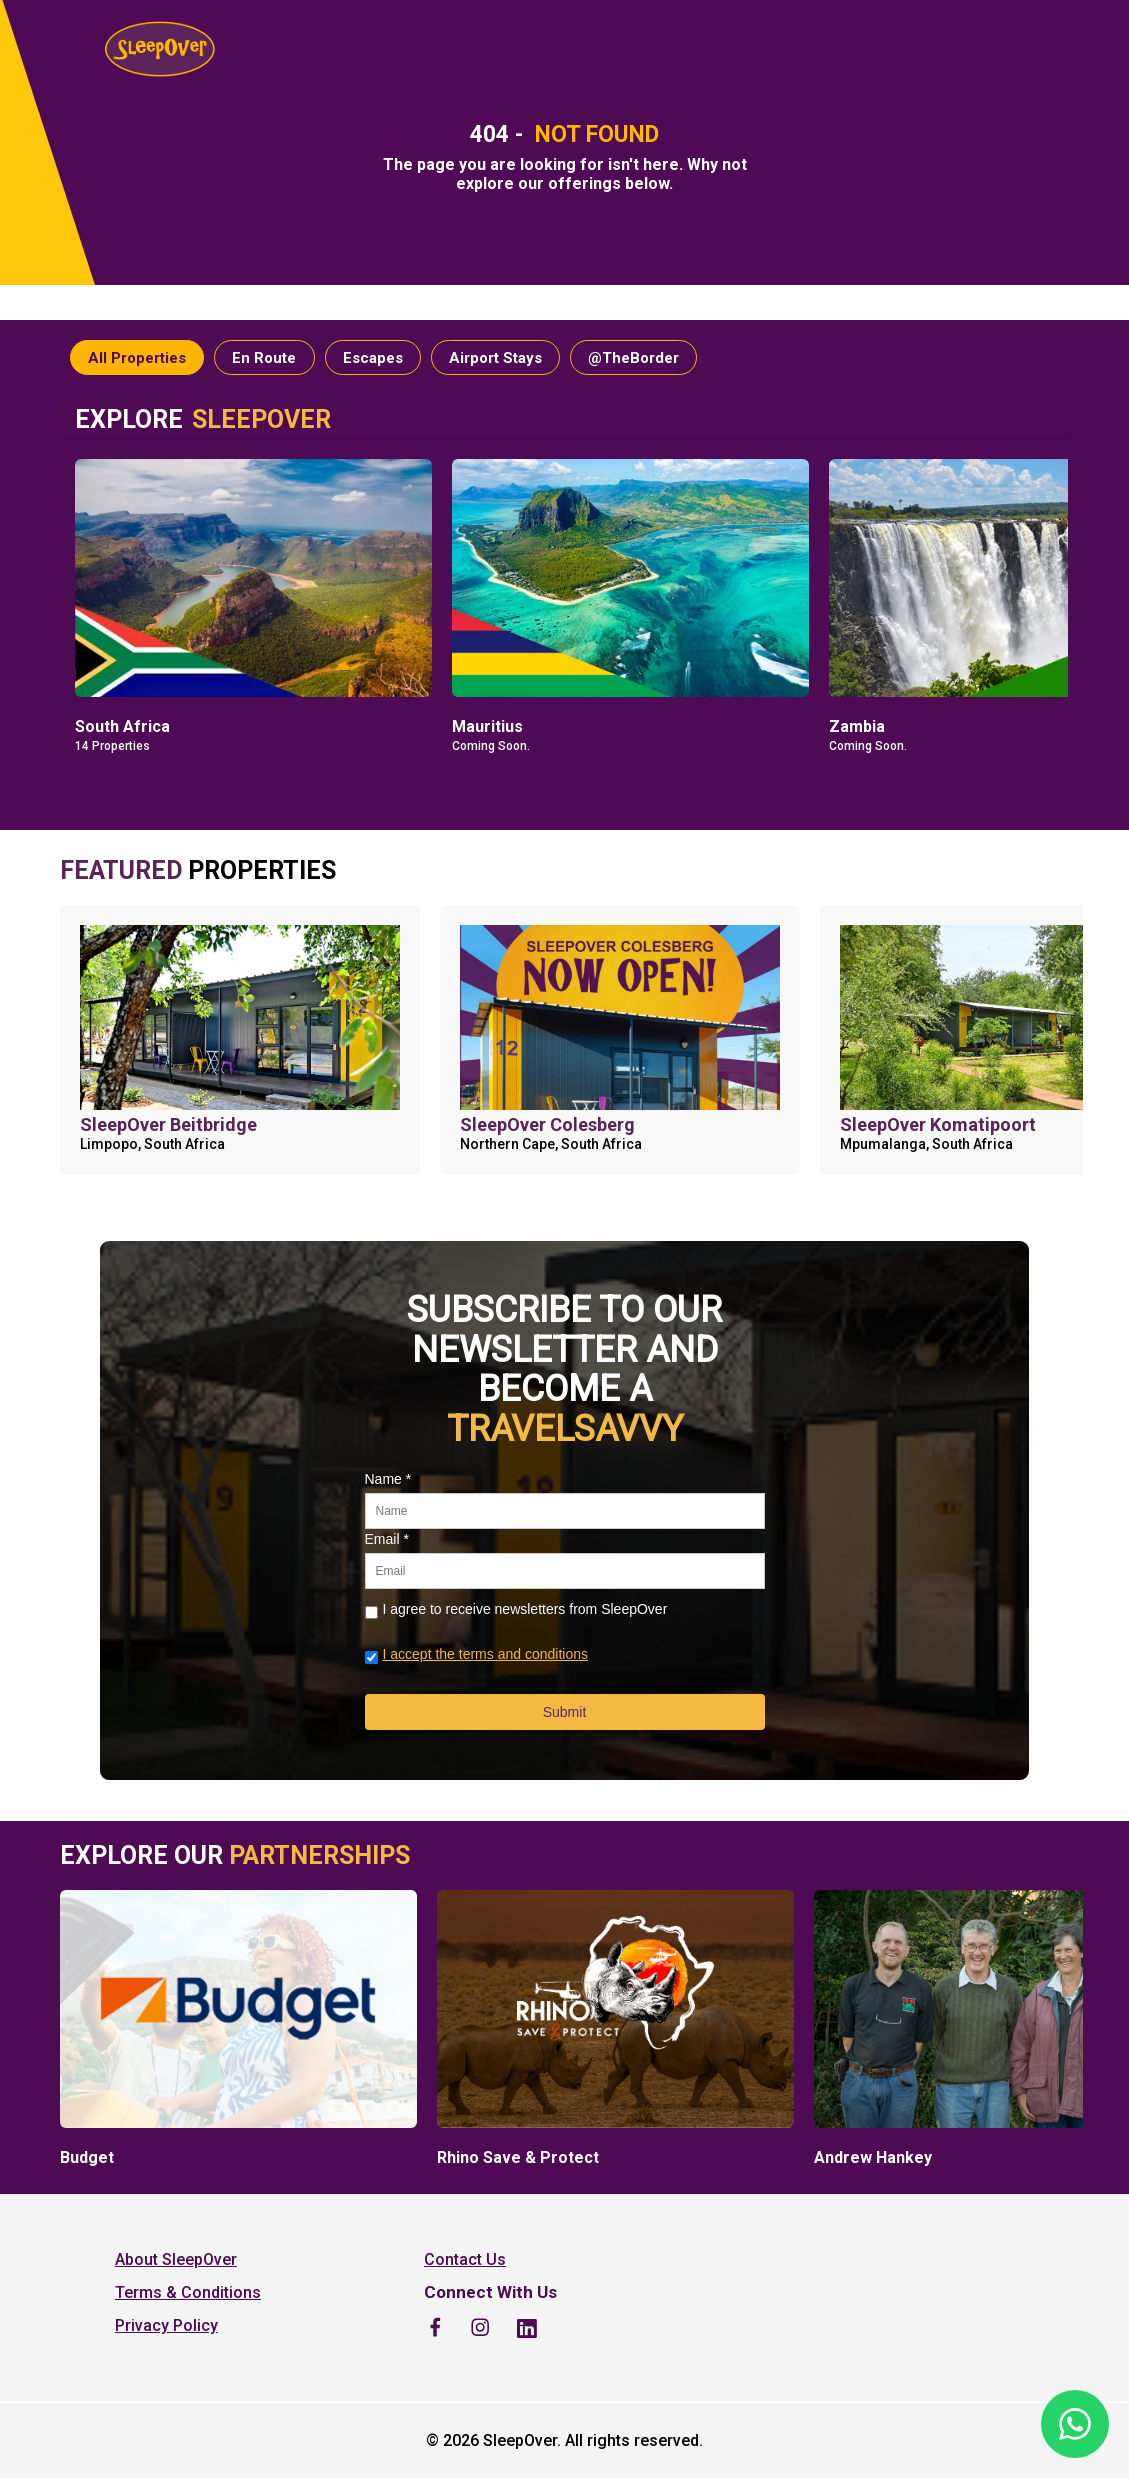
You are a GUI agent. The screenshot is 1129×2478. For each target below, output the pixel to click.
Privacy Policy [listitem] (166, 2325)
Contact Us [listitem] (465, 2259)
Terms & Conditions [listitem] (188, 2292)
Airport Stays (495, 358)
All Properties (137, 358)
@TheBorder (633, 358)
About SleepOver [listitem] (176, 2259)
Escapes (373, 358)
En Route (264, 358)
